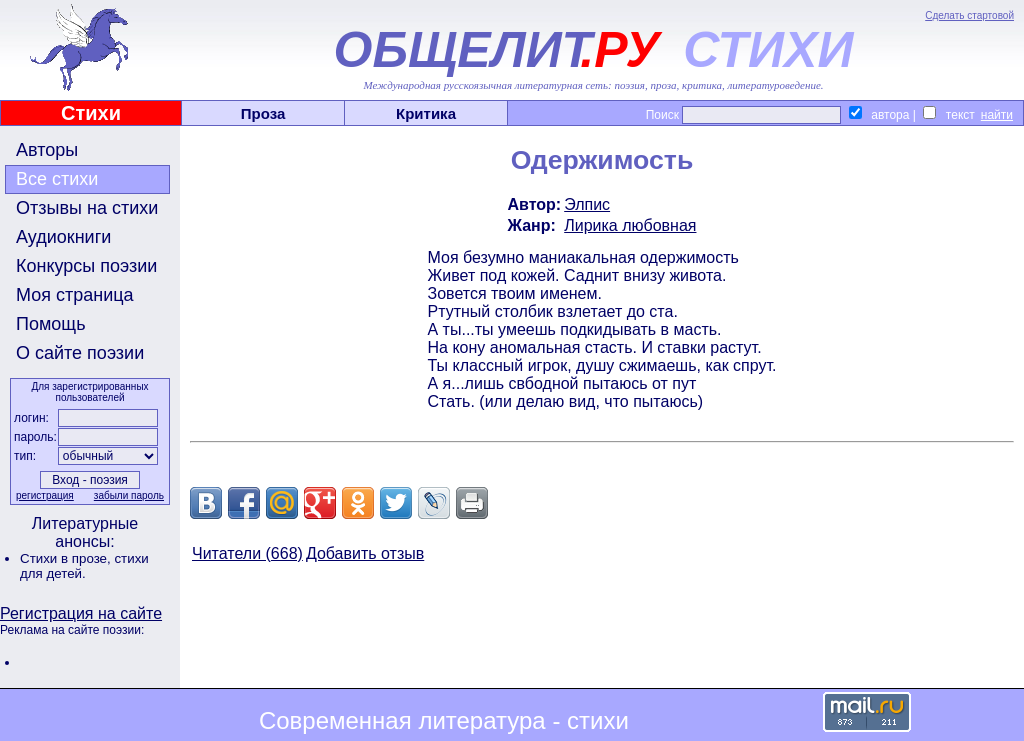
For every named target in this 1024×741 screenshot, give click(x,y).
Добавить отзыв (365, 553)
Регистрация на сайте (81, 613)
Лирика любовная (630, 225)
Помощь (51, 324)
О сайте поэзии (80, 353)
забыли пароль (129, 495)
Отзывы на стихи (87, 208)
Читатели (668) (247, 553)
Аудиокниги (63, 237)
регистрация (45, 495)
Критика (426, 113)
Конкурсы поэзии (86, 266)
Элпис (587, 204)
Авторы (47, 150)
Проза (263, 113)
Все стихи (57, 179)
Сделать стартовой (969, 15)
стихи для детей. (84, 566)
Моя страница (75, 295)
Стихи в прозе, (67, 558)
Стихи (91, 113)
